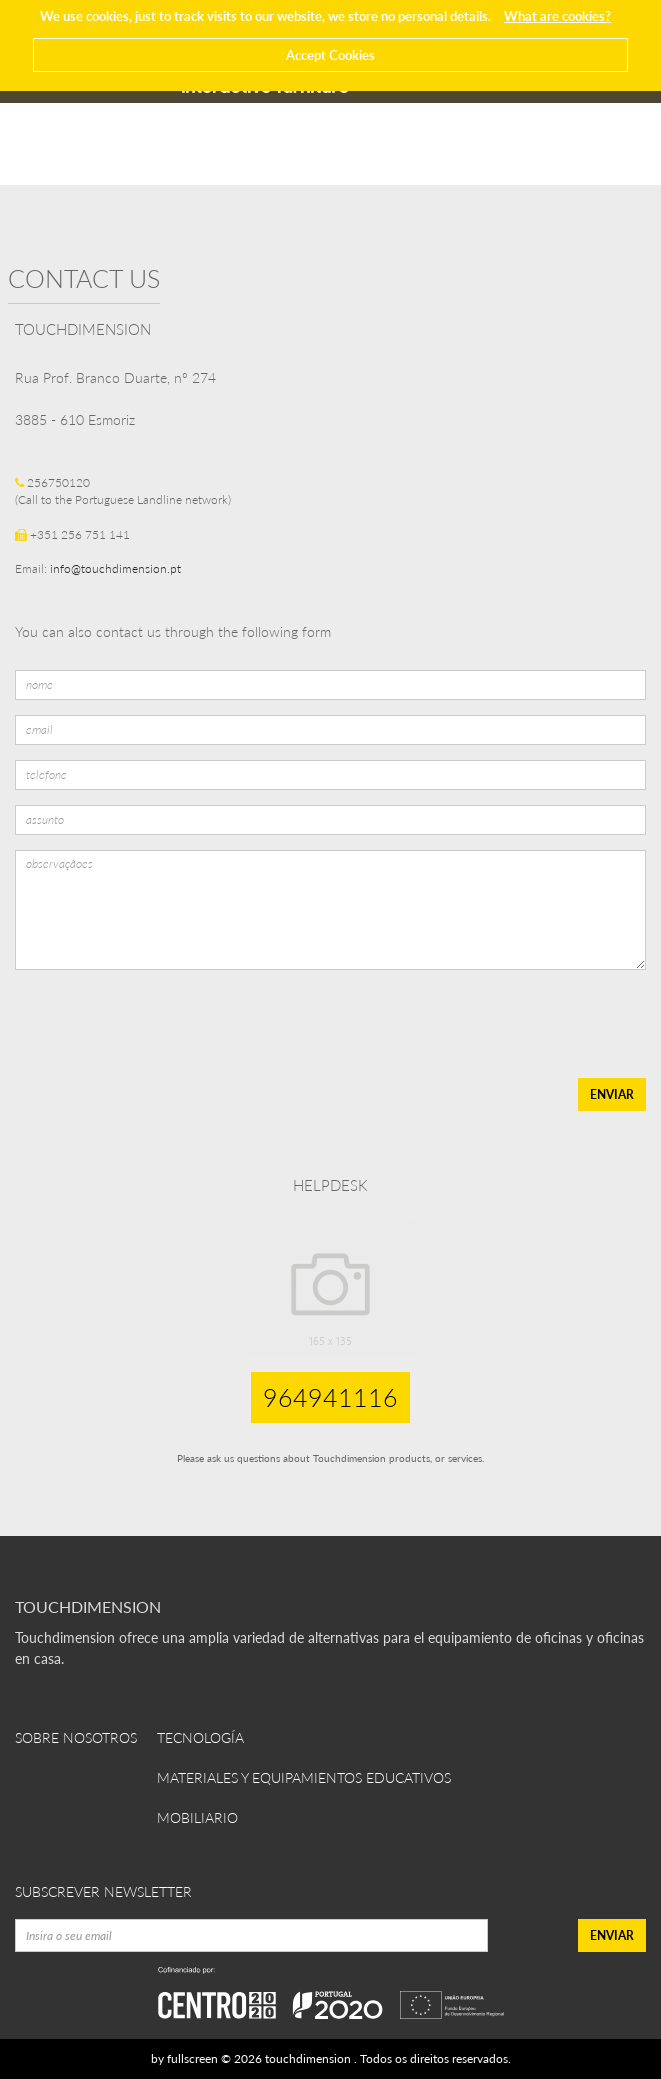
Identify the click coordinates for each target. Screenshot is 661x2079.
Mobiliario (197, 1817)
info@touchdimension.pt (115, 568)
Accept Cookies (330, 55)
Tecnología (200, 1737)
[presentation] (165, 1024)
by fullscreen (184, 2058)
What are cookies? (557, 16)
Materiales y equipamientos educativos (304, 1777)
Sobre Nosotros (76, 1737)
